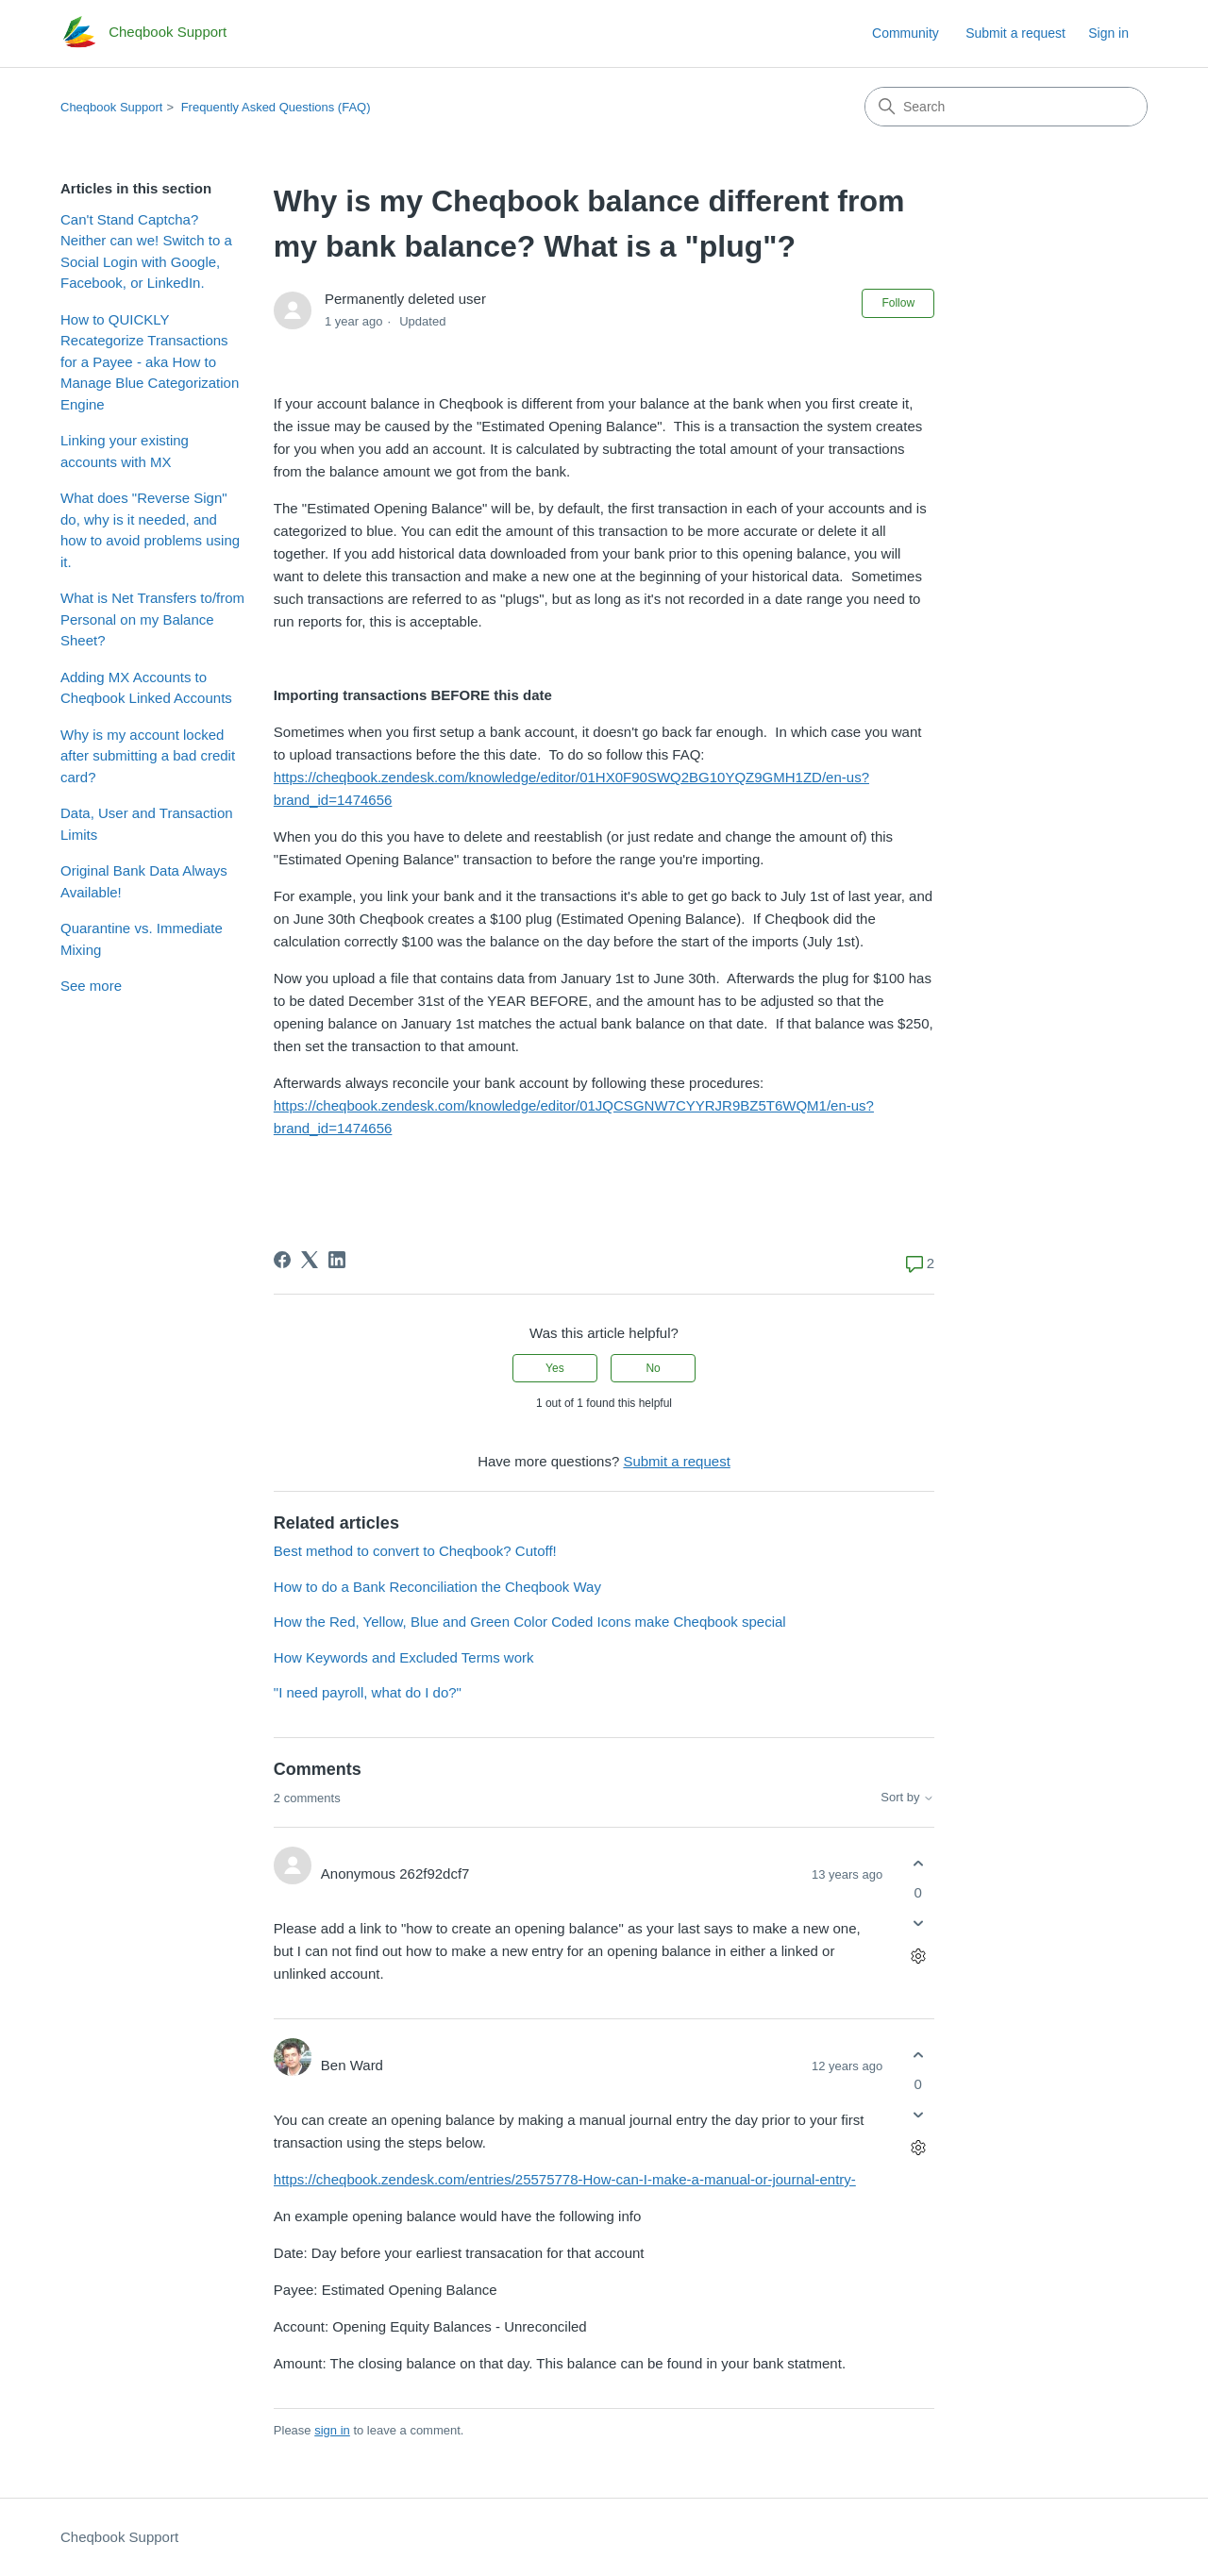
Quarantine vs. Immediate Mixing (141, 939)
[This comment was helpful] (917, 1863)
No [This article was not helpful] (653, 1368)
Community (905, 33)
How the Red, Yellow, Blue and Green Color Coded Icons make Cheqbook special (530, 1622)
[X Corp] (309, 1259)
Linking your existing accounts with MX (124, 451)
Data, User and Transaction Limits (146, 824)
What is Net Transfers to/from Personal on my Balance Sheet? (152, 619)
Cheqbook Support (111, 107)
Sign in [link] (1108, 33)
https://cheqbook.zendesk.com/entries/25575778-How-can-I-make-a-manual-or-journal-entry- (565, 2179)
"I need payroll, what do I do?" (367, 1692)
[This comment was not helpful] (917, 1923)
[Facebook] (282, 1259)
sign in (332, 2430)
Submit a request (1015, 33)
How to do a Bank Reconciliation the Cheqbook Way (437, 1587)
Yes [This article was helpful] (554, 1368)
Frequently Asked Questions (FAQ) (276, 107)
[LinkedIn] (336, 1259)
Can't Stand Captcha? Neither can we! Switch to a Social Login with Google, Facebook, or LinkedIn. (146, 251)
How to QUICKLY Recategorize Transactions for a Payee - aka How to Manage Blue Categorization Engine (149, 361)
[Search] (1006, 106)
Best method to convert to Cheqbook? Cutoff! (415, 1551)
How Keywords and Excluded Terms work (404, 1657)
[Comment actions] (917, 1956)
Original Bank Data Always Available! (143, 881)
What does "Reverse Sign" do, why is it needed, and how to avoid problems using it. (150, 530)
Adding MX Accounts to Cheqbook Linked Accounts (146, 688)
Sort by (907, 1797)
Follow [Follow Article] (897, 302)
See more (91, 986)
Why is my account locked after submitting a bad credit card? (147, 756)
